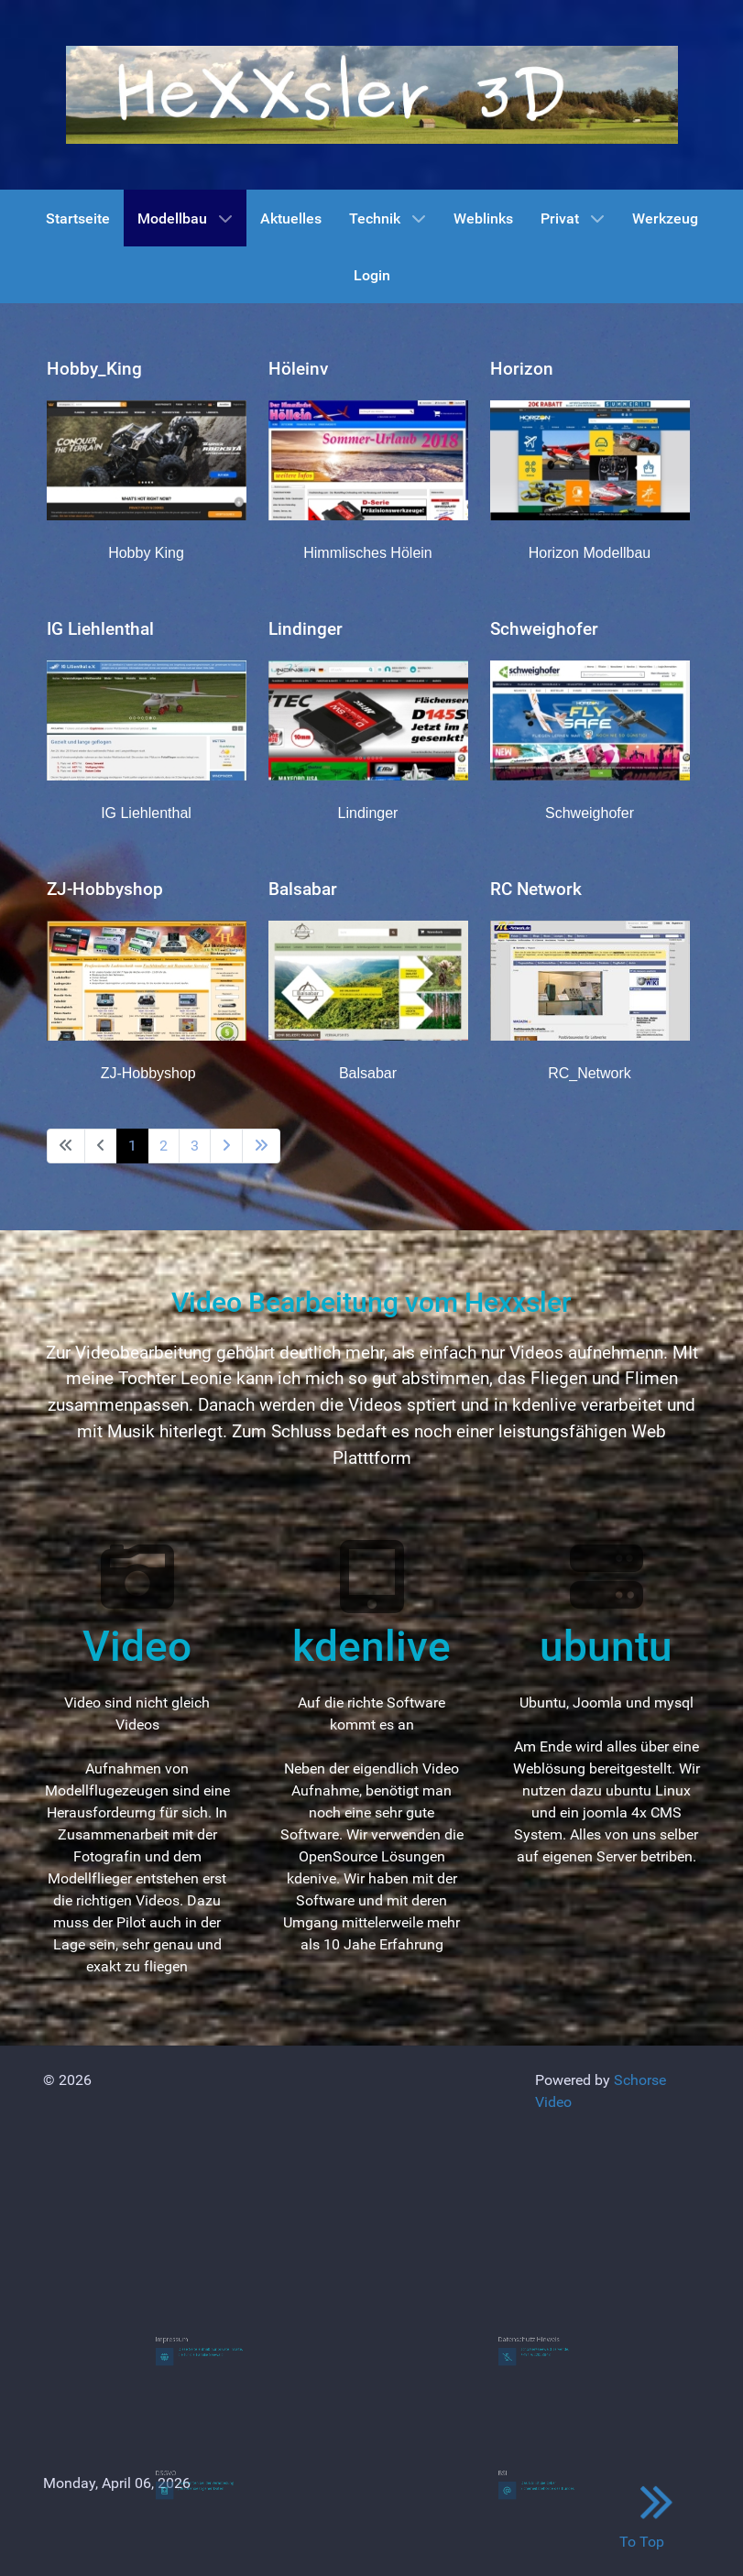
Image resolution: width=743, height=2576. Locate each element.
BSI (521, 2474)
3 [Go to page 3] (195, 1145)
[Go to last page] (261, 1146)
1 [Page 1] (132, 1145)
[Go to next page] (226, 1146)
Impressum (184, 2339)
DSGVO (181, 2474)
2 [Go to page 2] (163, 1145)
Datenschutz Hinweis (535, 2339)
